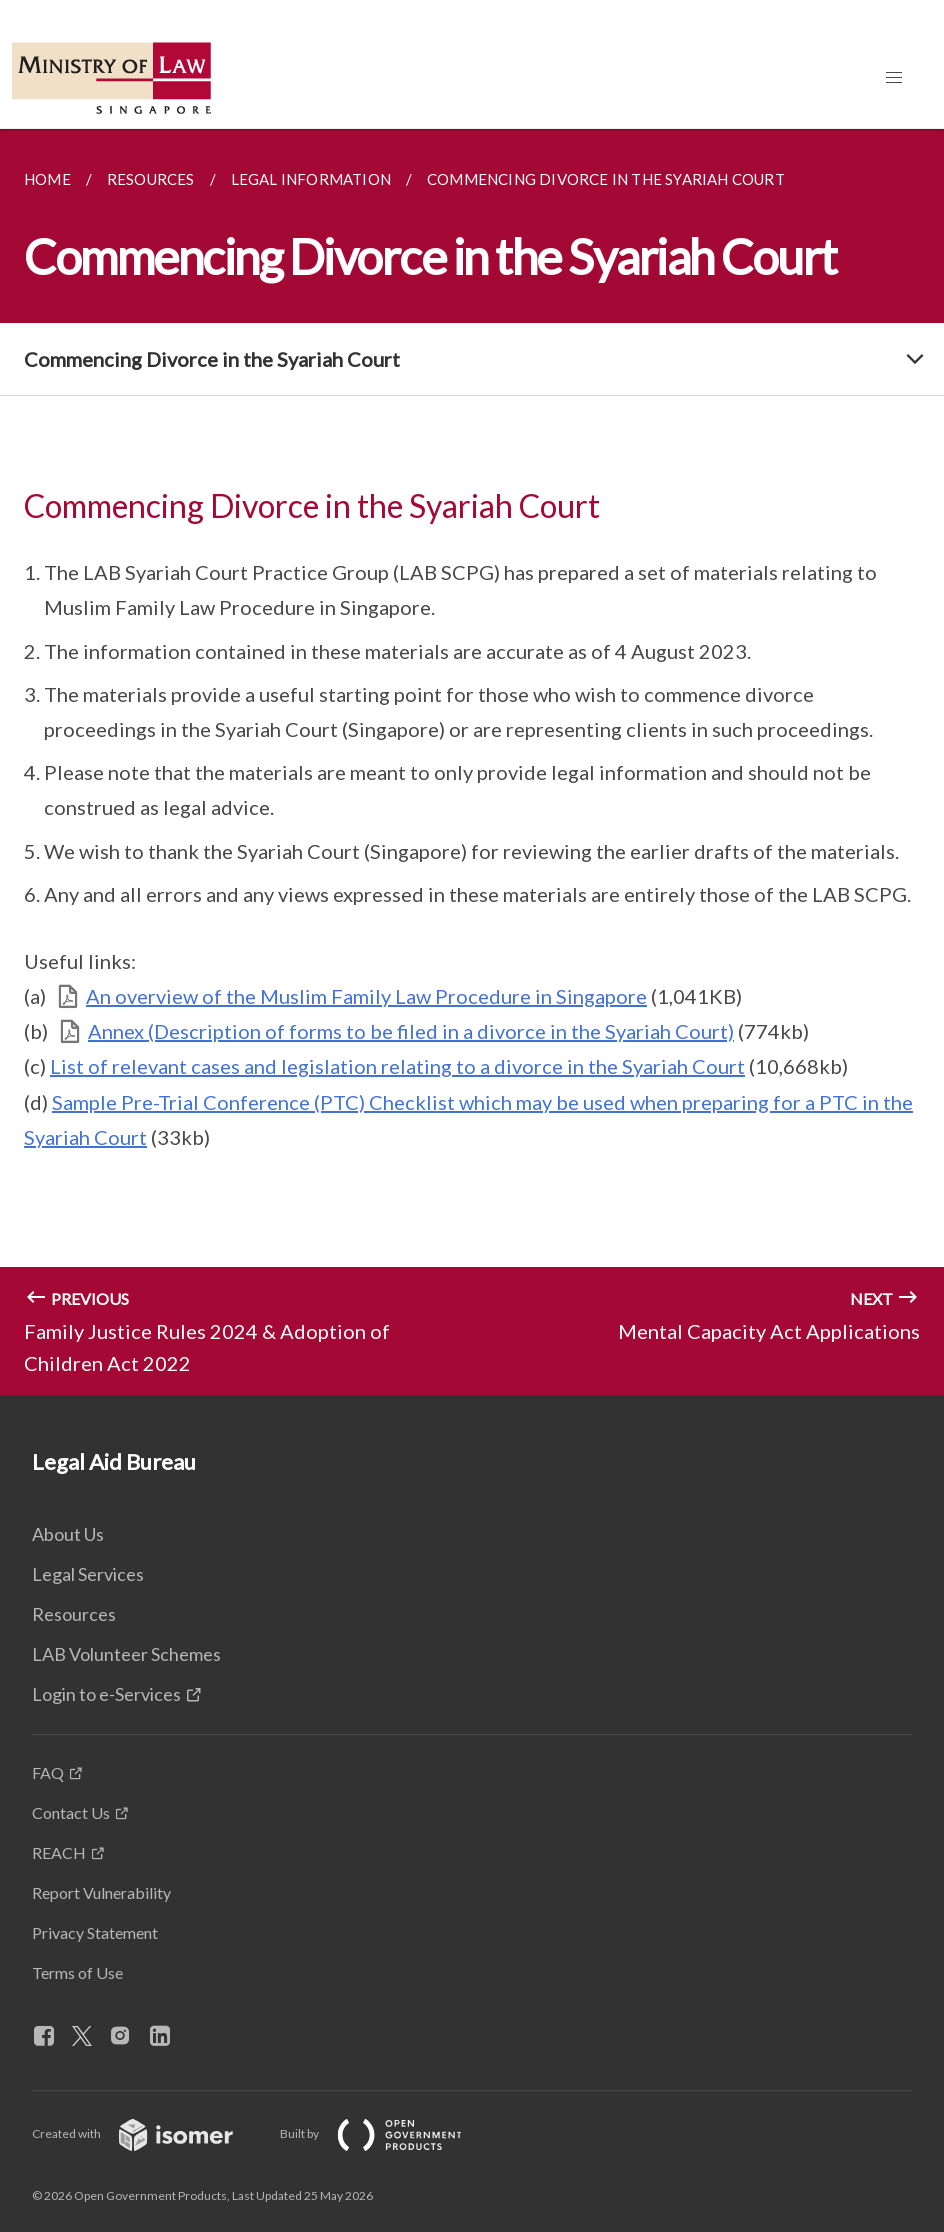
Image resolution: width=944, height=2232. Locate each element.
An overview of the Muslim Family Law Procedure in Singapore (366, 996)
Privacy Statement (95, 1932)
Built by (387, 2133)
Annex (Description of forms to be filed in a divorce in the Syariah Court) (411, 1031)
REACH (59, 1852)
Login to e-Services (106, 1694)
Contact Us (71, 1812)
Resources (74, 1614)
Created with (148, 2133)
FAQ (48, 1772)
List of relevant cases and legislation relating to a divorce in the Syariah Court (397, 1066)
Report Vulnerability (101, 1892)
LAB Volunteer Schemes (126, 1654)
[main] (472, 762)
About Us (68, 1534)
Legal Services (88, 1574)
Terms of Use (77, 1972)
